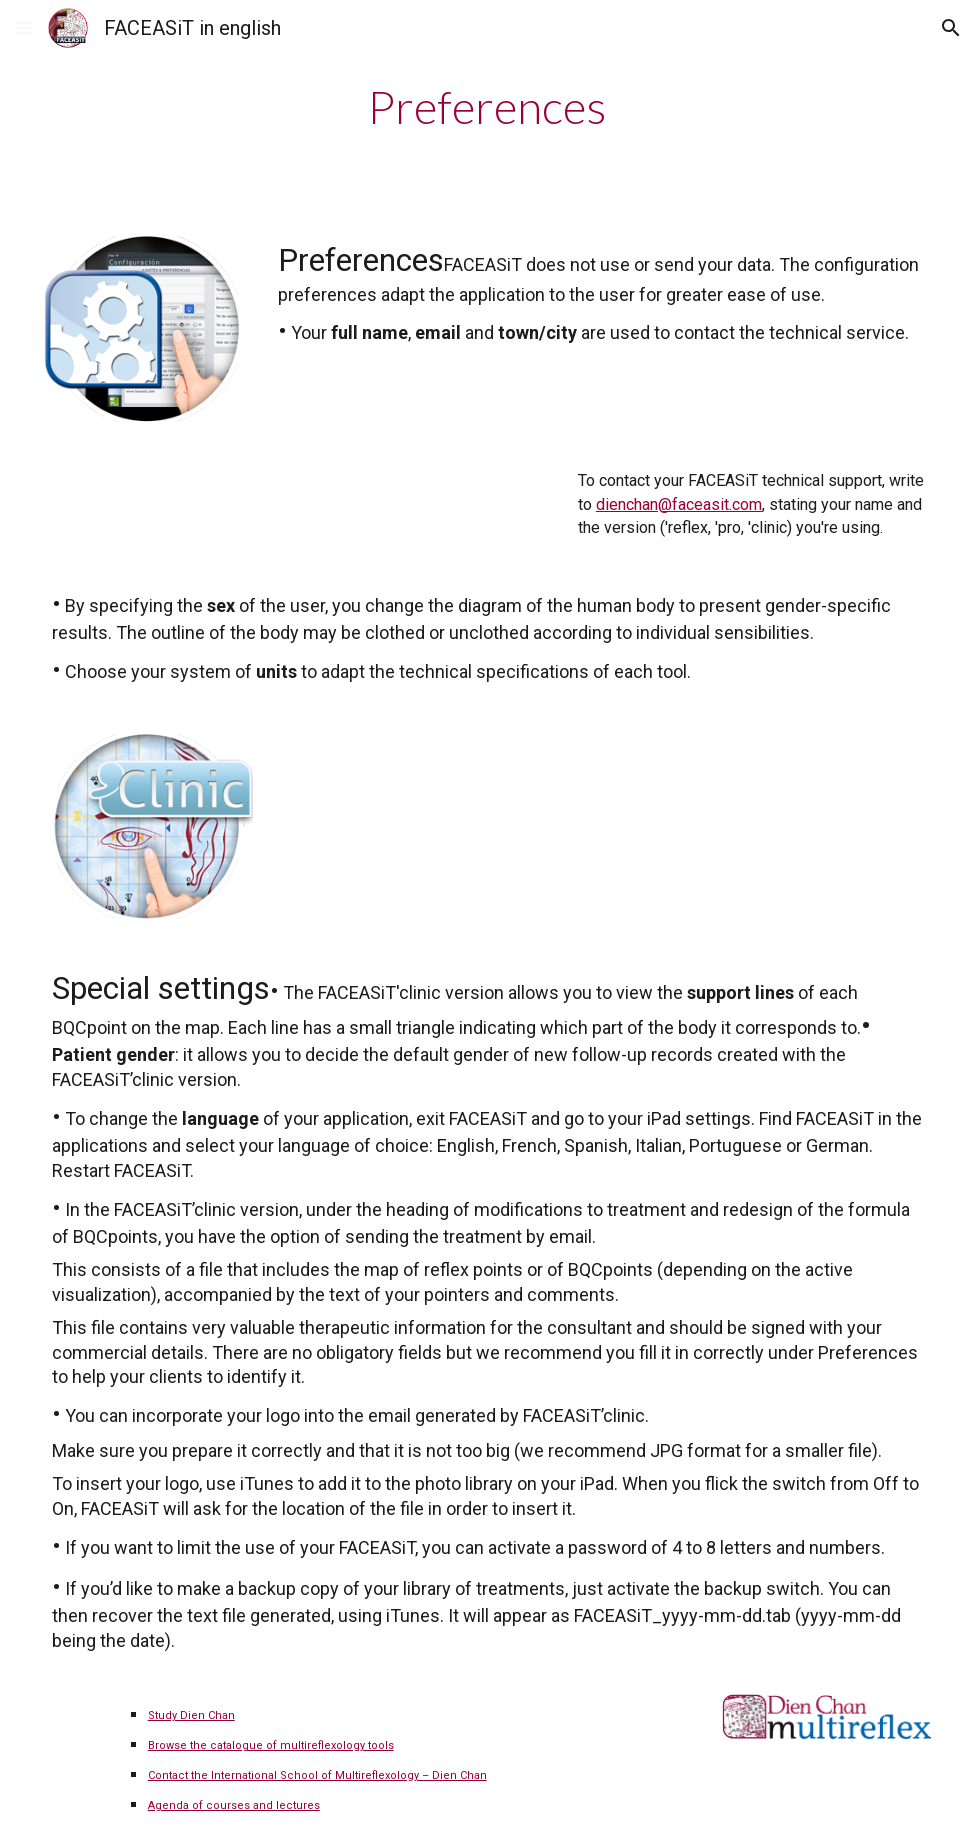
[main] (487, 107)
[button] (24, 27)
